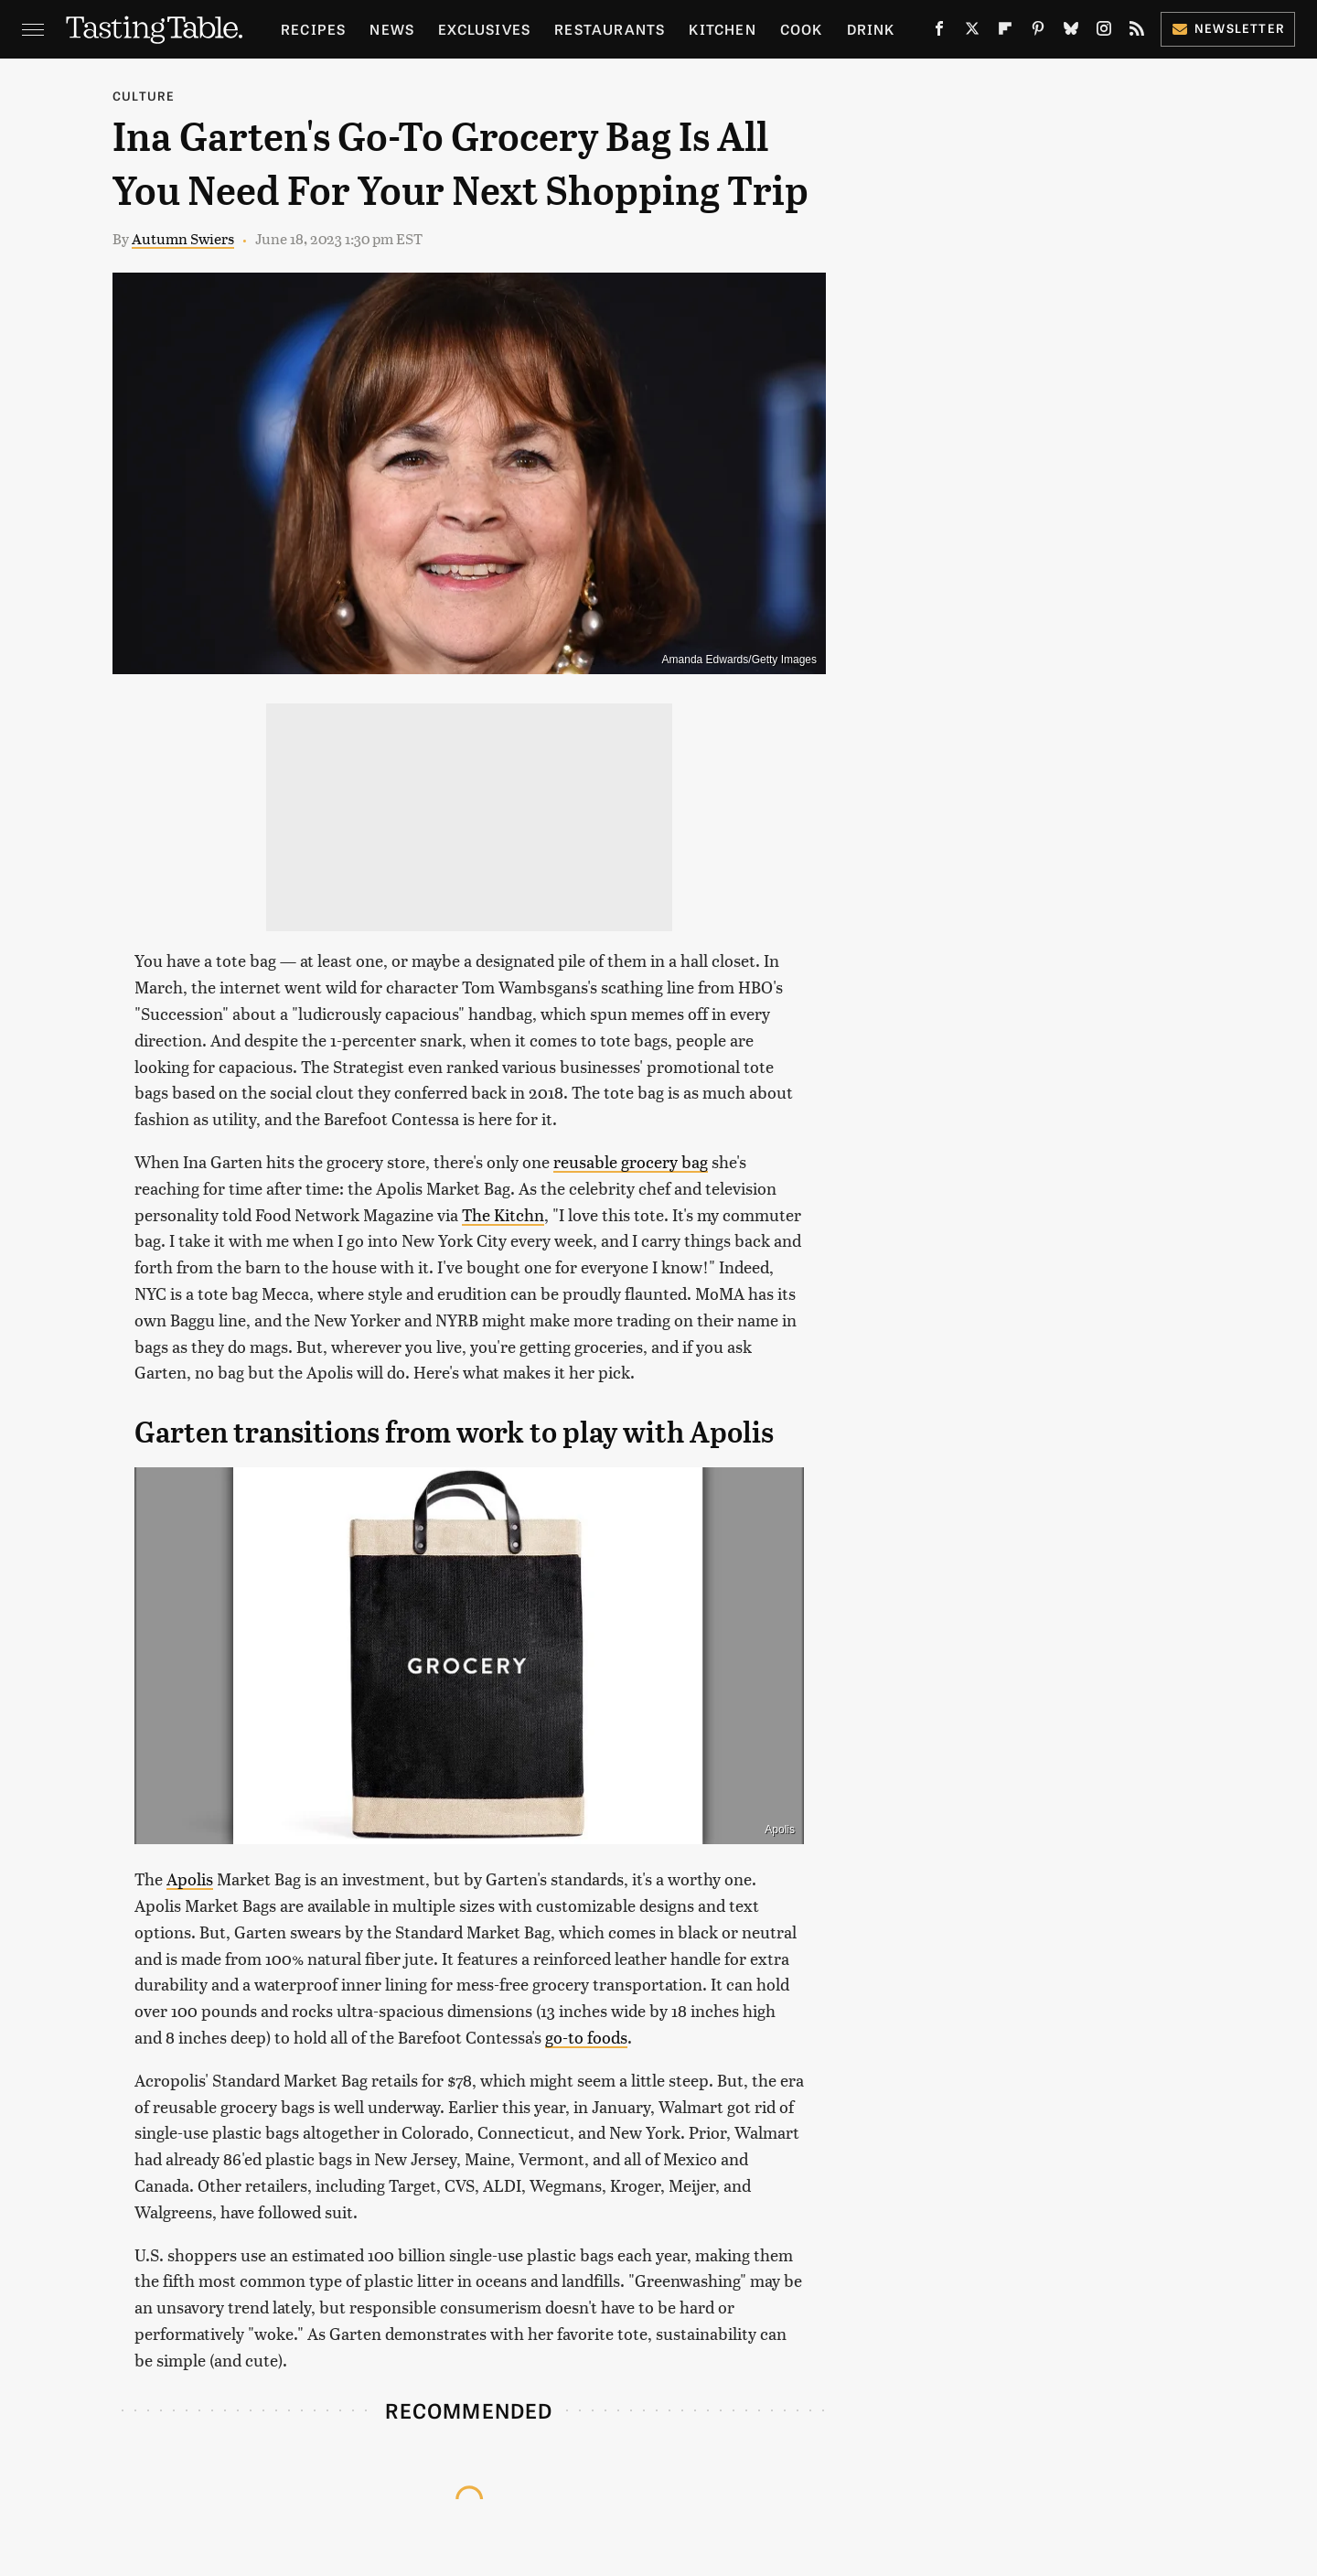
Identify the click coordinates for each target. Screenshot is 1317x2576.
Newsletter (1228, 28)
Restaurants (609, 28)
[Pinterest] (1038, 32)
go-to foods (586, 2036)
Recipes (313, 28)
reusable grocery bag (630, 1161)
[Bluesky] (1071, 32)
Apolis (780, 1829)
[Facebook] (939, 32)
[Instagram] (1104, 32)
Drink (871, 28)
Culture (143, 96)
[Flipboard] (1005, 32)
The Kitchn (503, 1214)
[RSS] (1137, 32)
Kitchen (722, 28)
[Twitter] (972, 32)
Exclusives (484, 28)
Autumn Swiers (183, 238)
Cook (801, 28)
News (391, 28)
